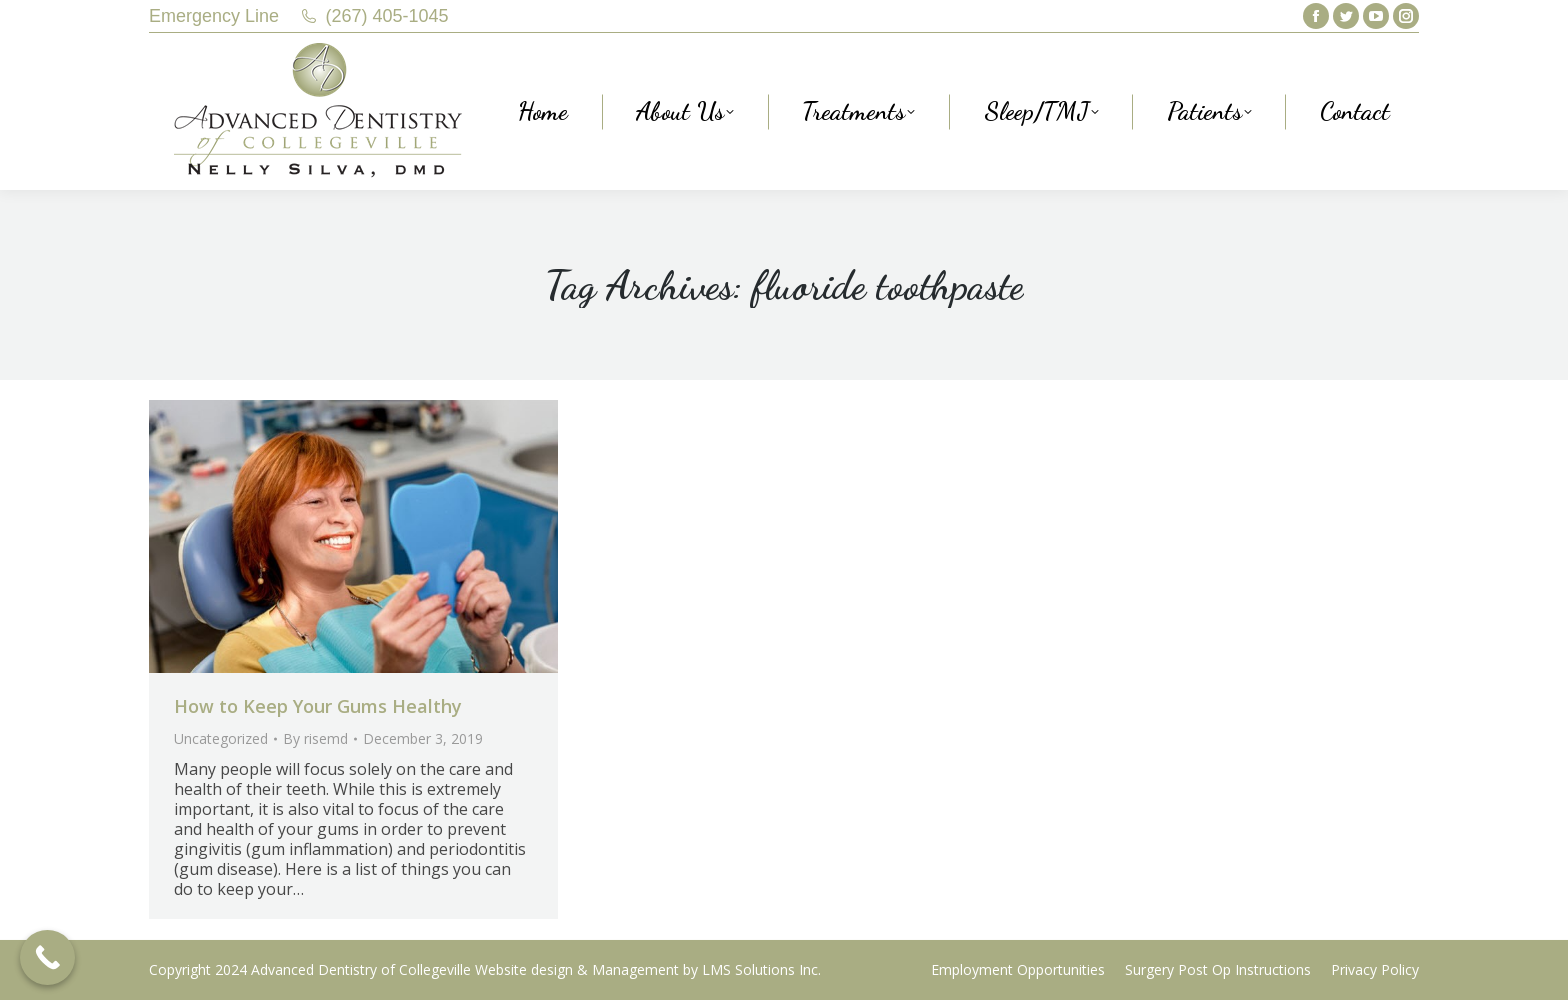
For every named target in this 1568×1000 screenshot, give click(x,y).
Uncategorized (221, 738)
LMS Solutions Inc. (761, 969)
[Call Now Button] (47, 957)
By (315, 738)
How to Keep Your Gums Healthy (318, 706)
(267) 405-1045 (387, 16)
